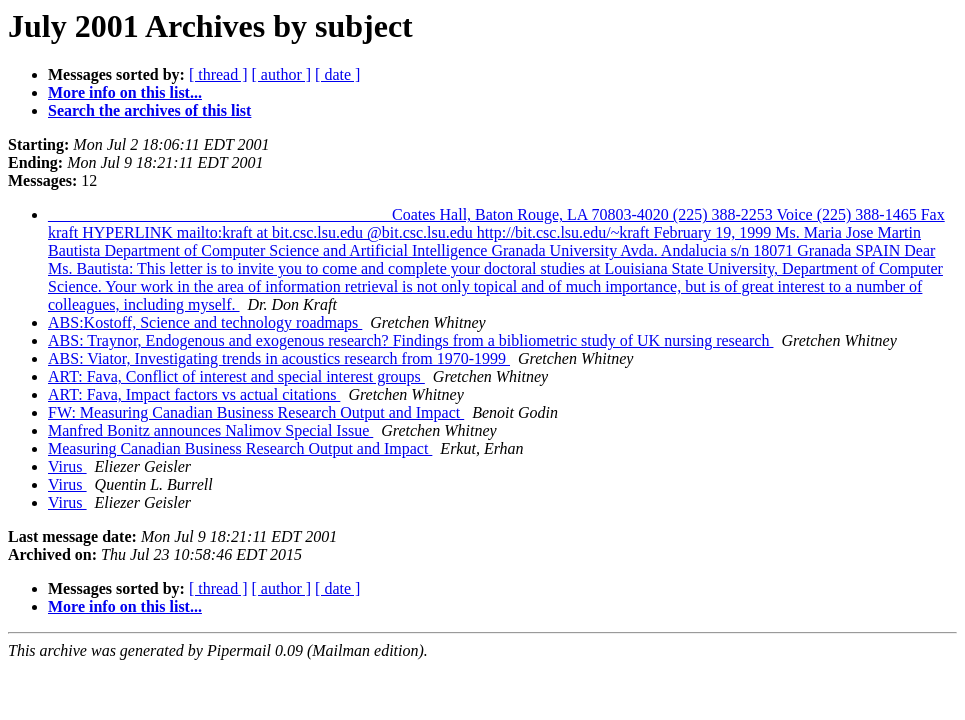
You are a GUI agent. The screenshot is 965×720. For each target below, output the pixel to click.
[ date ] (337, 74)
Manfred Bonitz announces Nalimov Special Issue (210, 430)
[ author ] (282, 74)
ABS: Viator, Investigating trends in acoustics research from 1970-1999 (279, 358)
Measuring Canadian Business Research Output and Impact (240, 448)
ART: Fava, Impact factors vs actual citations (194, 394)
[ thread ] (218, 74)
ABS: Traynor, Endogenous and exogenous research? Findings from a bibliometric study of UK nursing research (410, 340)
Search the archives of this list (149, 110)
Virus (67, 466)
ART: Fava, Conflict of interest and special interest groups (236, 376)
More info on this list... (125, 92)
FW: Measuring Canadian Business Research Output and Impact (256, 412)
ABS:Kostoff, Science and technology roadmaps (205, 322)
